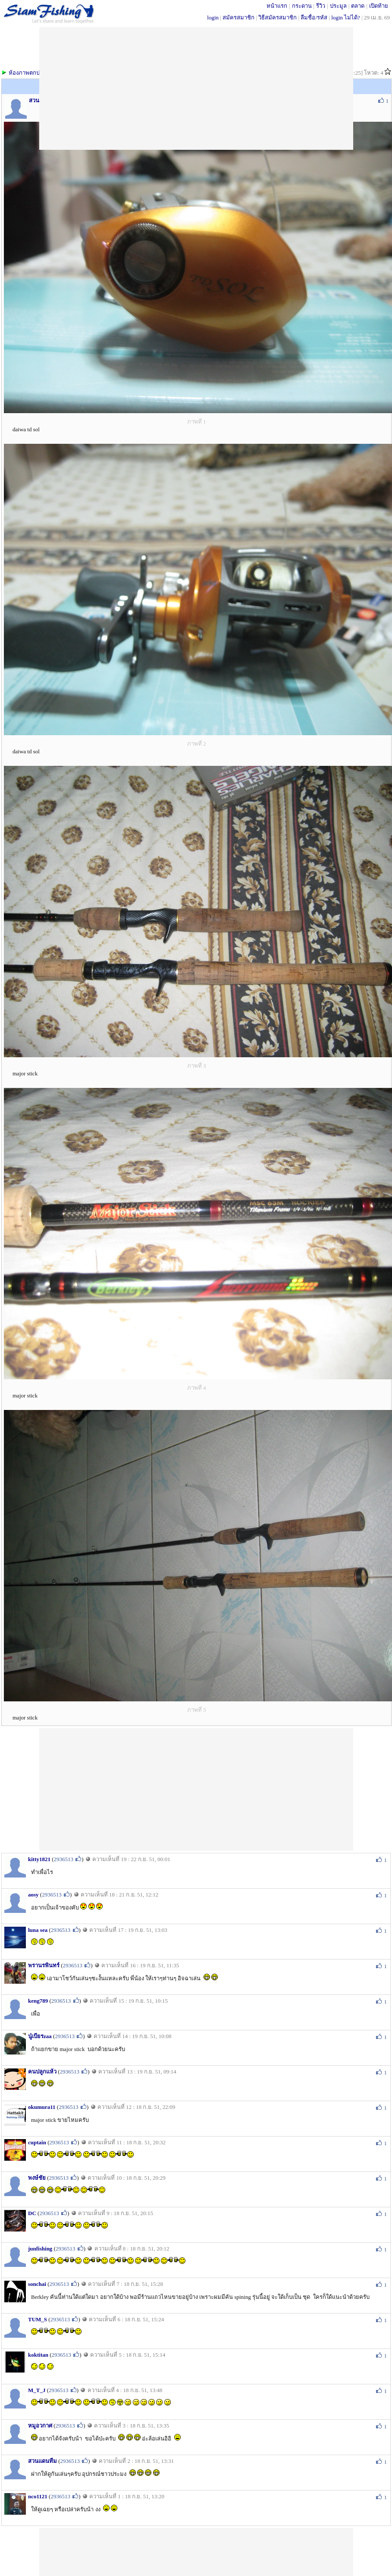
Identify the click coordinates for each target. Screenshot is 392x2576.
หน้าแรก (277, 6)
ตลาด (357, 6)
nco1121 (37, 2496)
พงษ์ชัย (37, 2178)
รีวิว (320, 6)
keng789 (38, 2001)
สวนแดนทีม (42, 2461)
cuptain (37, 2142)
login (213, 17)
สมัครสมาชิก (238, 17)
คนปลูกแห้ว (42, 2071)
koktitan (38, 2355)
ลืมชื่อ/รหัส (314, 17)
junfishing (40, 2248)
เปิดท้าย (378, 6)
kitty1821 (39, 1859)
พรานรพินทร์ (44, 1965)
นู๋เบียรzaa (40, 2036)
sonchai (37, 2284)
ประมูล (338, 6)
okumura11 (42, 2107)
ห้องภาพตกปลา (27, 73)
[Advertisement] (196, 1788)
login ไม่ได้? (345, 17)
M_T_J (36, 2390)
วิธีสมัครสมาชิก (277, 17)
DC (32, 2213)
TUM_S (37, 2319)
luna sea (37, 1930)
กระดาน (302, 6)
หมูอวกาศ (40, 2425)
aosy (33, 1894)
